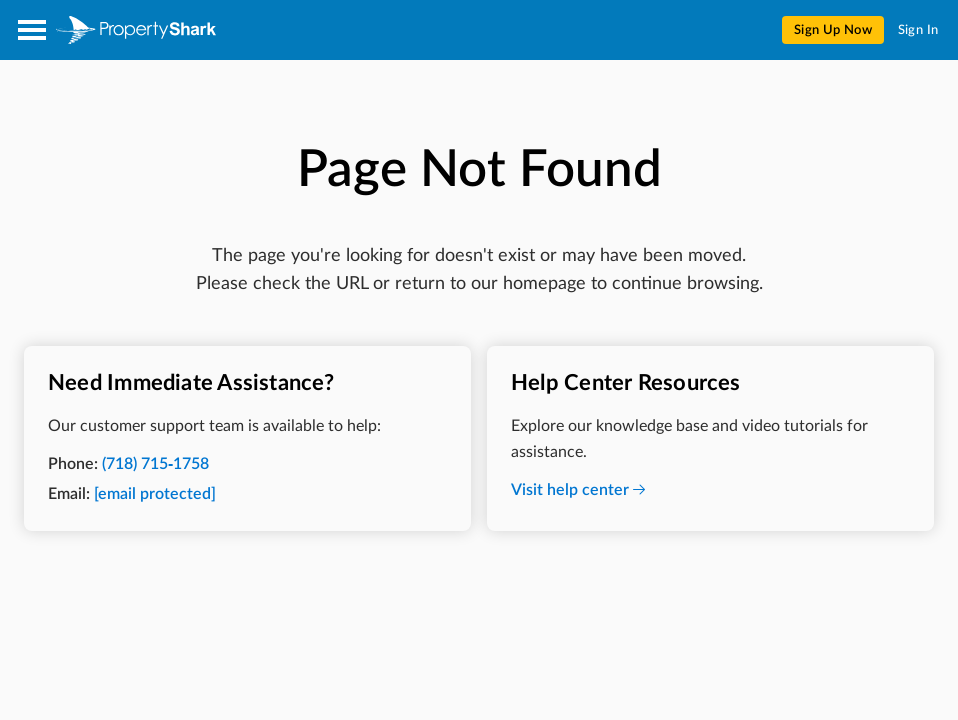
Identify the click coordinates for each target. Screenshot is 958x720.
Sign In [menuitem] (918, 30)
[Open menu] (32, 30)
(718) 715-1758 (155, 464)
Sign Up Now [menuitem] (833, 30)
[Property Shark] (136, 30)
